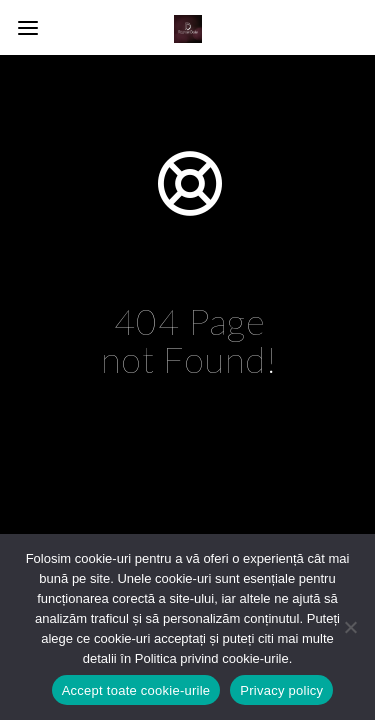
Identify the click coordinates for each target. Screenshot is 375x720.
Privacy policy (281, 690)
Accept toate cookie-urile (136, 690)
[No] (350, 627)
